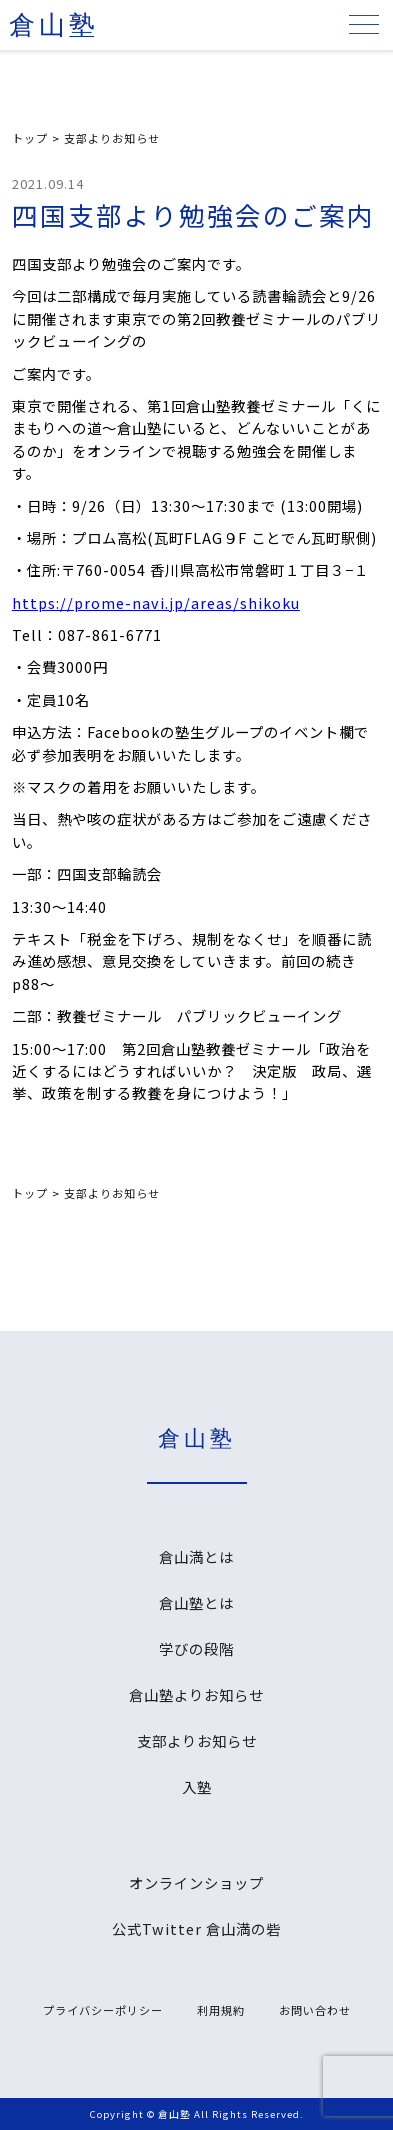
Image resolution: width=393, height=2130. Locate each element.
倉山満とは (196, 1556)
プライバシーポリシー (103, 2010)
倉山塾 (54, 25)
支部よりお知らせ (112, 138)
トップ (30, 138)
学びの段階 (196, 1648)
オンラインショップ (196, 1882)
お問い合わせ (315, 2010)
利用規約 (221, 2010)
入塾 (197, 1786)
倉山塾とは (196, 1602)
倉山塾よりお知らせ (196, 1694)
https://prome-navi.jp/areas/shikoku (156, 602)
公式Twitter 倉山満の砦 (196, 1928)
